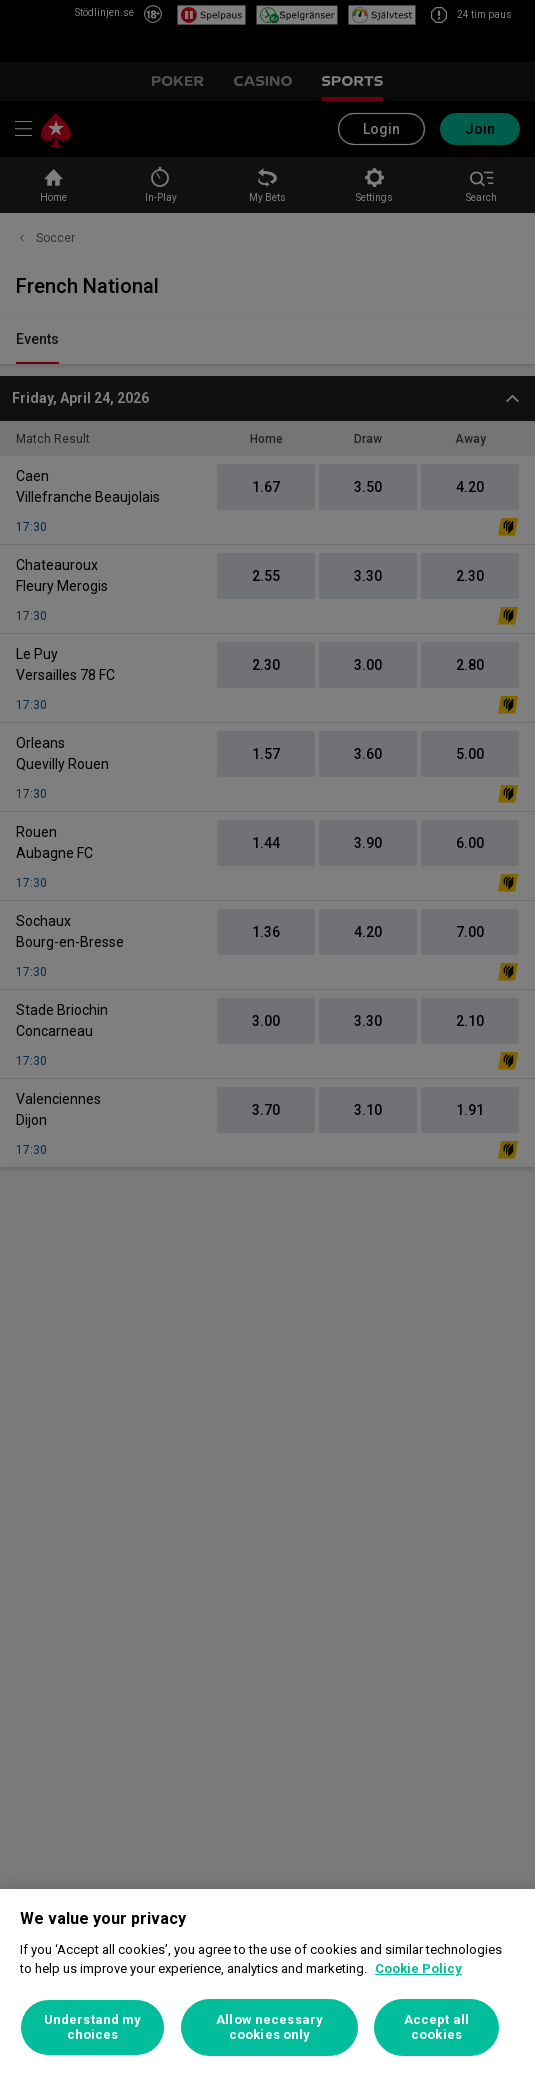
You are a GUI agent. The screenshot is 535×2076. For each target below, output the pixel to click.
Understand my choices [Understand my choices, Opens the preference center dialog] (93, 2027)
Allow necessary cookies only (269, 2027)
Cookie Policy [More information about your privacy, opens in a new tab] (418, 1968)
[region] (267, 1982)
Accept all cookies (436, 2027)
